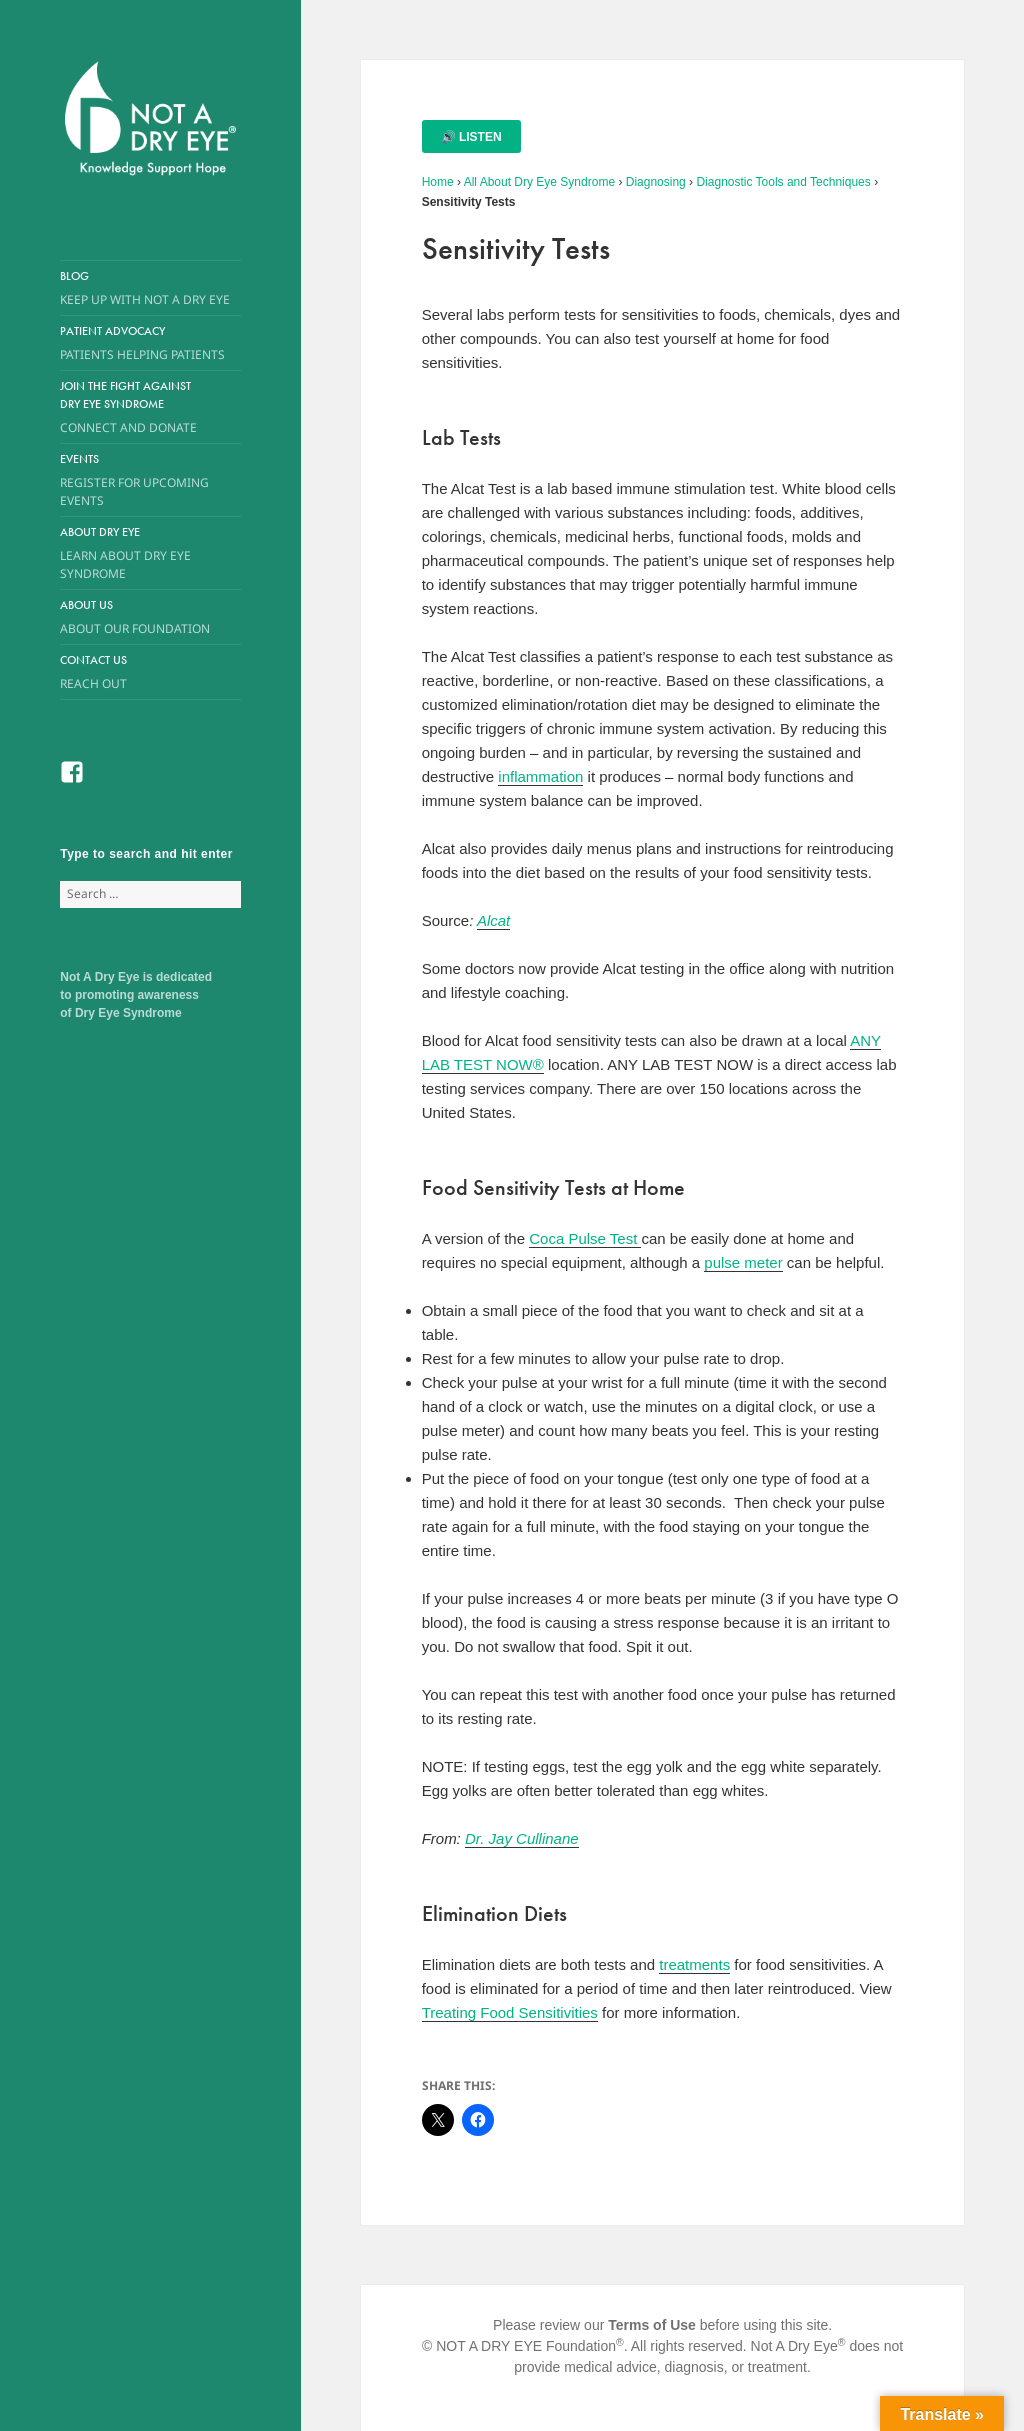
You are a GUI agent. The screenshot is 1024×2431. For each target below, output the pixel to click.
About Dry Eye (135, 553)
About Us (135, 617)
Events (150, 480)
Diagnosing (656, 182)
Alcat (493, 920)
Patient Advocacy (150, 343)
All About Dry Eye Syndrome (539, 182)
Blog (150, 288)
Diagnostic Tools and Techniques (783, 182)
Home (438, 182)
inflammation (540, 776)
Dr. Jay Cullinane (522, 1838)
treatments (694, 1964)
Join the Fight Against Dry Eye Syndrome (135, 407)
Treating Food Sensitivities (510, 2012)
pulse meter (743, 1262)
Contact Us (150, 672)
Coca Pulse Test (585, 1238)
